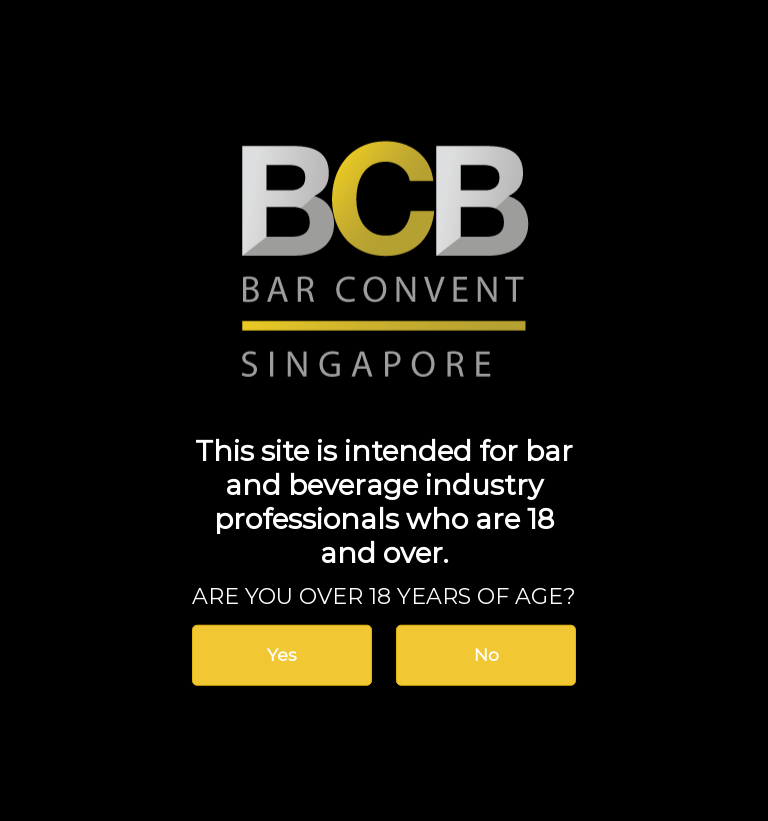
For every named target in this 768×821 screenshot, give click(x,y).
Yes (282, 655)
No (486, 655)
